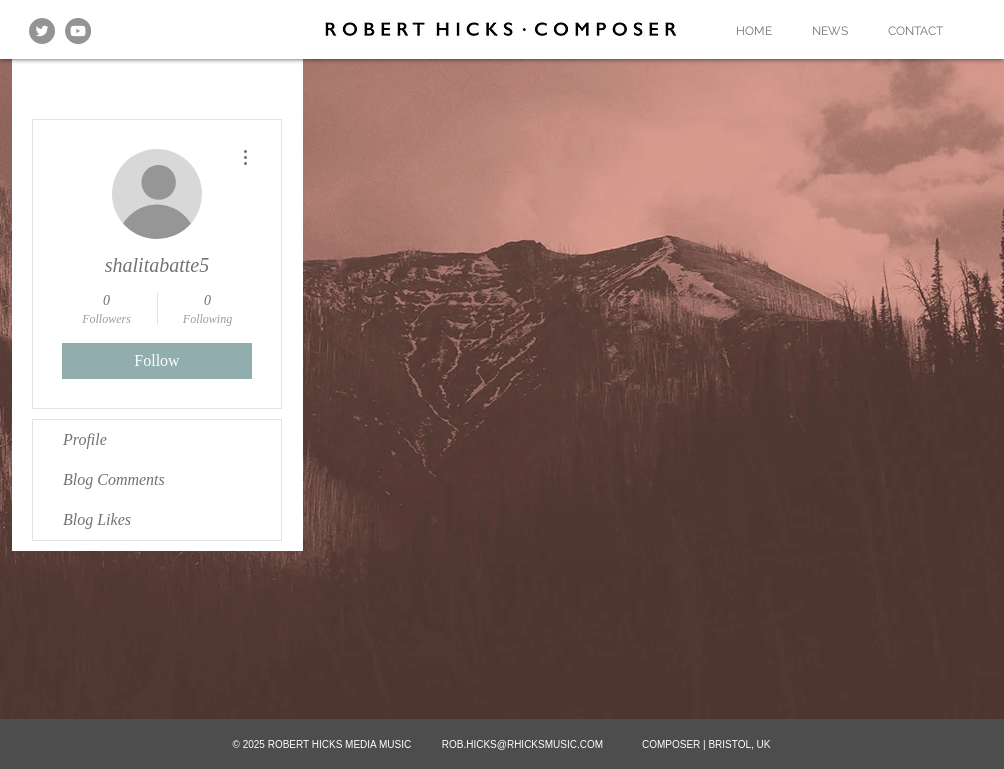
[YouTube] (78, 31)
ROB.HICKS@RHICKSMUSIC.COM (522, 744)
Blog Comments (114, 479)
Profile (85, 439)
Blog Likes (97, 519)
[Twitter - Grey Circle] (42, 31)
